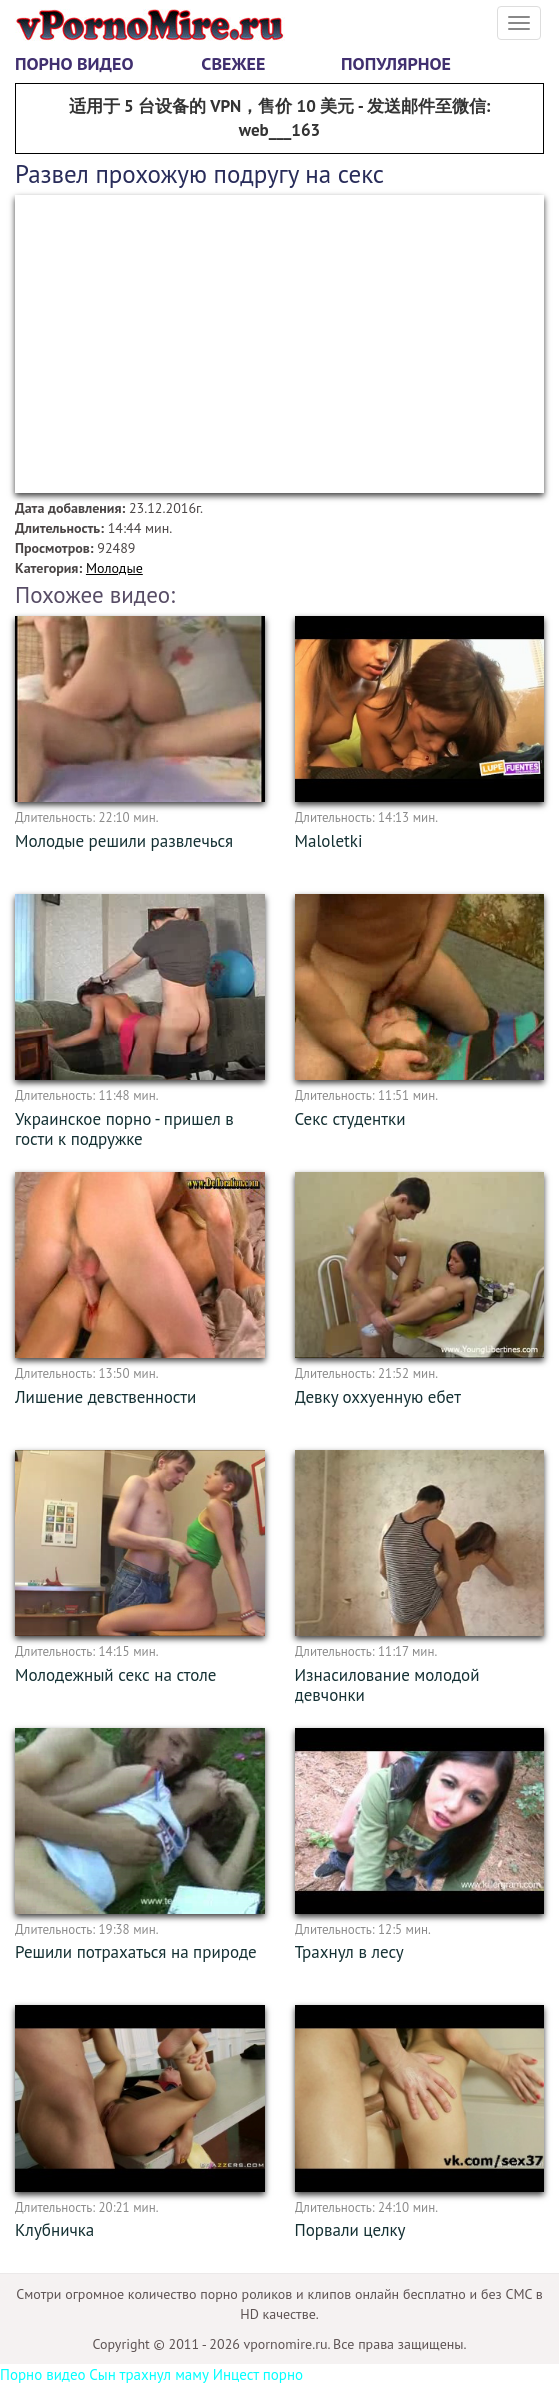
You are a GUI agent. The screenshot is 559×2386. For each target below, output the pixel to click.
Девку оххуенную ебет (378, 1397)
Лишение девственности (105, 1397)
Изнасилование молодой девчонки (387, 1685)
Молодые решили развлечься (124, 841)
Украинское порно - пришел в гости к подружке (124, 1129)
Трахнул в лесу (349, 1952)
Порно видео (74, 63)
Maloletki (329, 841)
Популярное (396, 63)
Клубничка (54, 2230)
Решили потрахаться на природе (136, 1952)
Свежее (233, 63)
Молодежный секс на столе (115, 1675)
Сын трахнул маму (149, 2374)
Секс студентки (350, 1119)
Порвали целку (350, 2230)
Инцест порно (258, 2374)
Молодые (114, 568)
